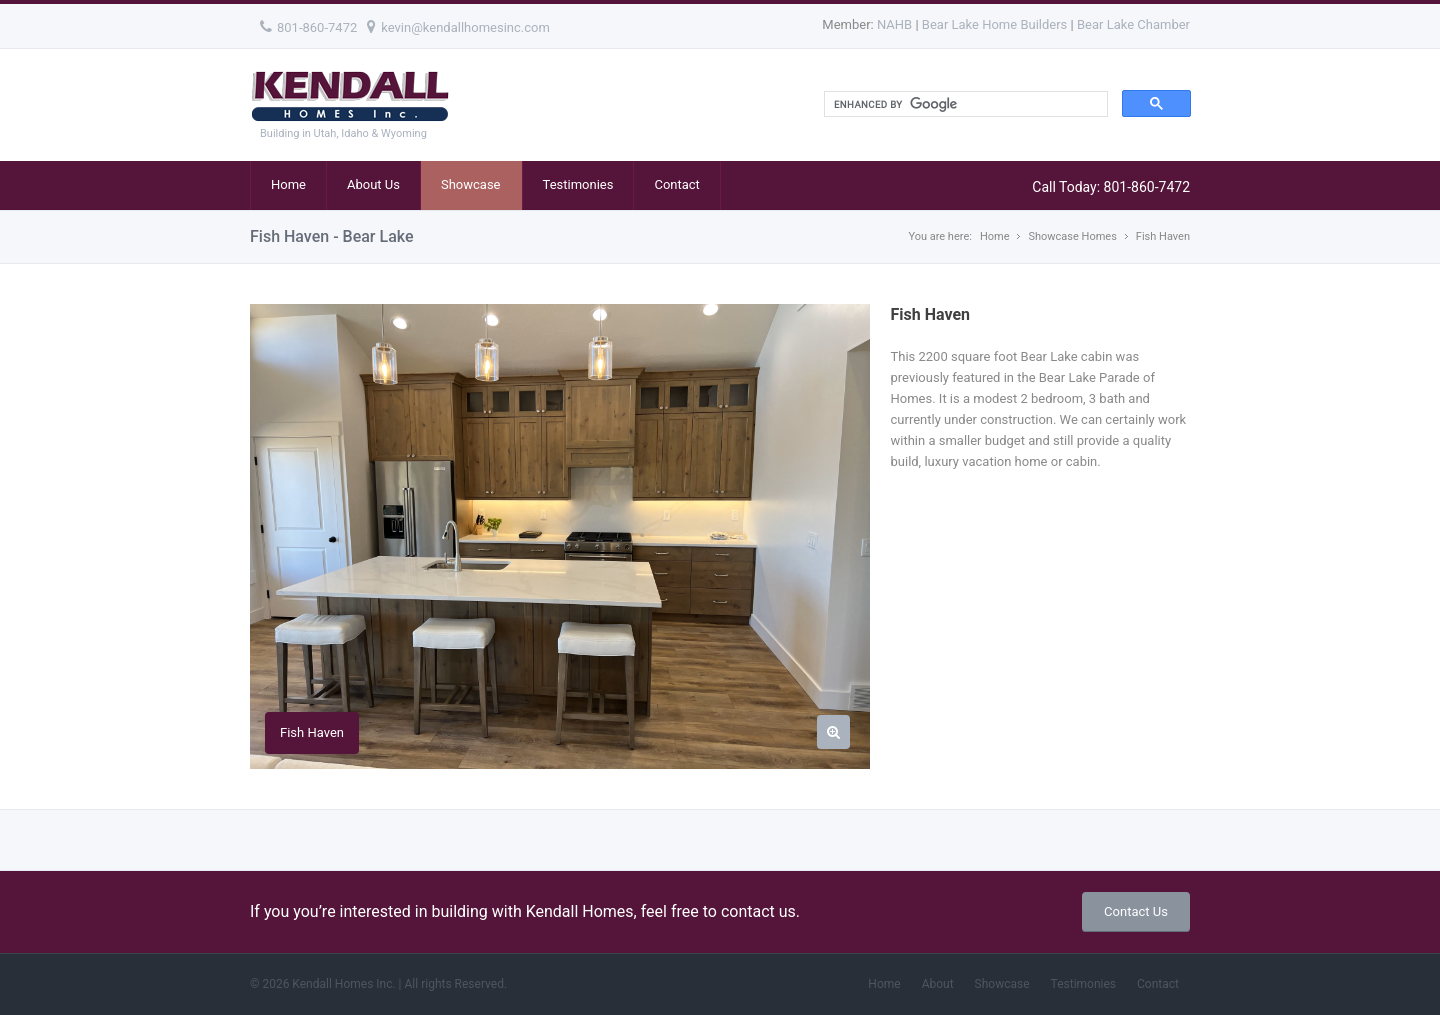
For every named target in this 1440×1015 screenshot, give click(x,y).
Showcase (471, 184)
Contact (676, 184)
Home (288, 184)
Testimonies (578, 184)
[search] (964, 104)
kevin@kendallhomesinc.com (458, 27)
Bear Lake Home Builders (994, 24)
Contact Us (1136, 911)
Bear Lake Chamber (1133, 24)
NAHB (894, 24)
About (938, 984)
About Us (373, 184)
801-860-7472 (308, 27)
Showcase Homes (1072, 236)
